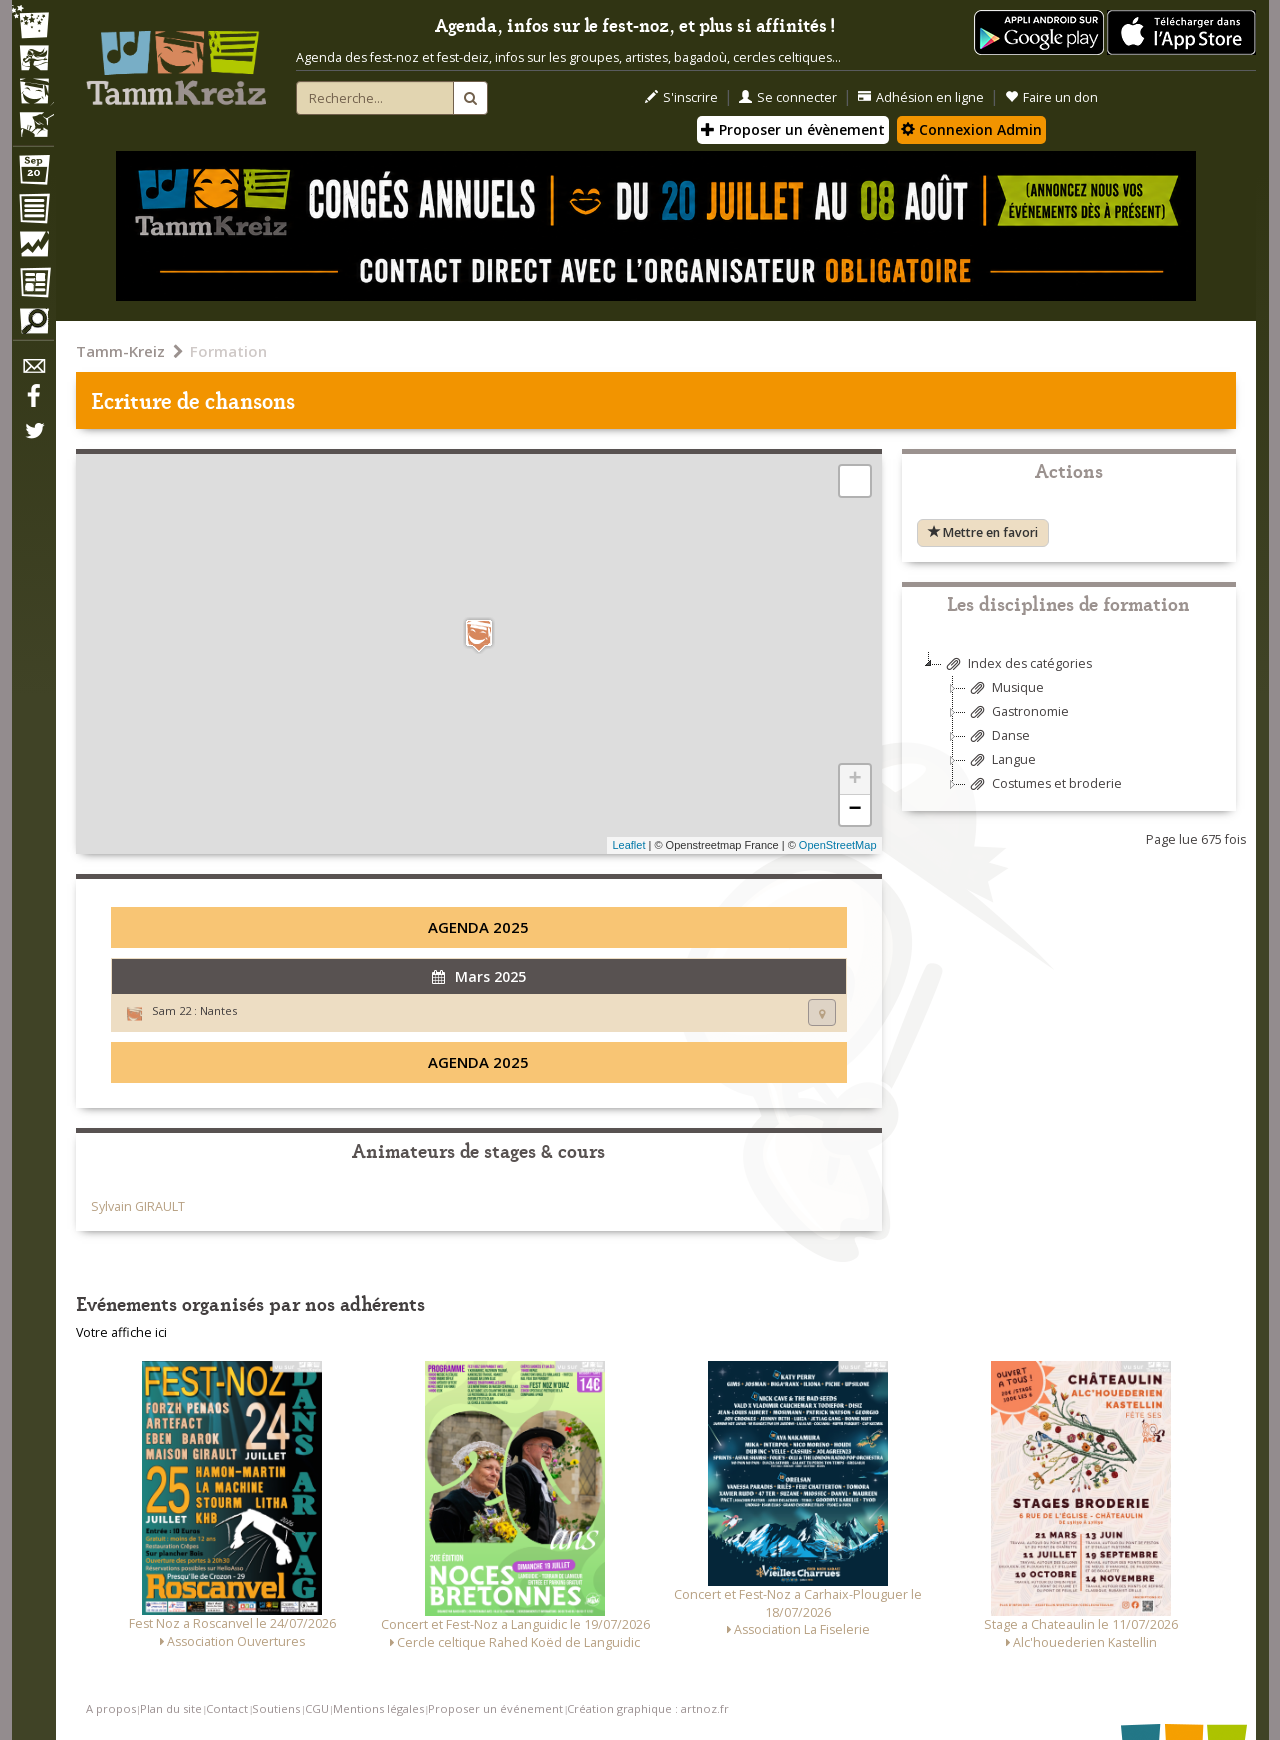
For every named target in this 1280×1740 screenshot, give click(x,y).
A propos (111, 1708)
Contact (227, 1708)
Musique (1005, 688)
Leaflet (628, 845)
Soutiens (276, 1708)
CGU (317, 1708)
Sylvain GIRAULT (138, 1206)
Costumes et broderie (1044, 784)
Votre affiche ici (121, 1332)
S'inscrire (681, 97)
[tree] (1069, 731)
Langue (1001, 760)
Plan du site (171, 1708)
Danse (998, 736)
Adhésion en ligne (921, 97)
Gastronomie (1017, 712)
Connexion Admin (971, 129)
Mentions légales (378, 1708)
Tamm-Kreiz (120, 351)
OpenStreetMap (838, 845)
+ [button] (854, 780)
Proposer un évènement (793, 129)
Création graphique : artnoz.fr (648, 1708)
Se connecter (788, 97)
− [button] (854, 810)
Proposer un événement (495, 1708)
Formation (228, 351)
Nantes (218, 1010)
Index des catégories (1017, 664)
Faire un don (1051, 97)
